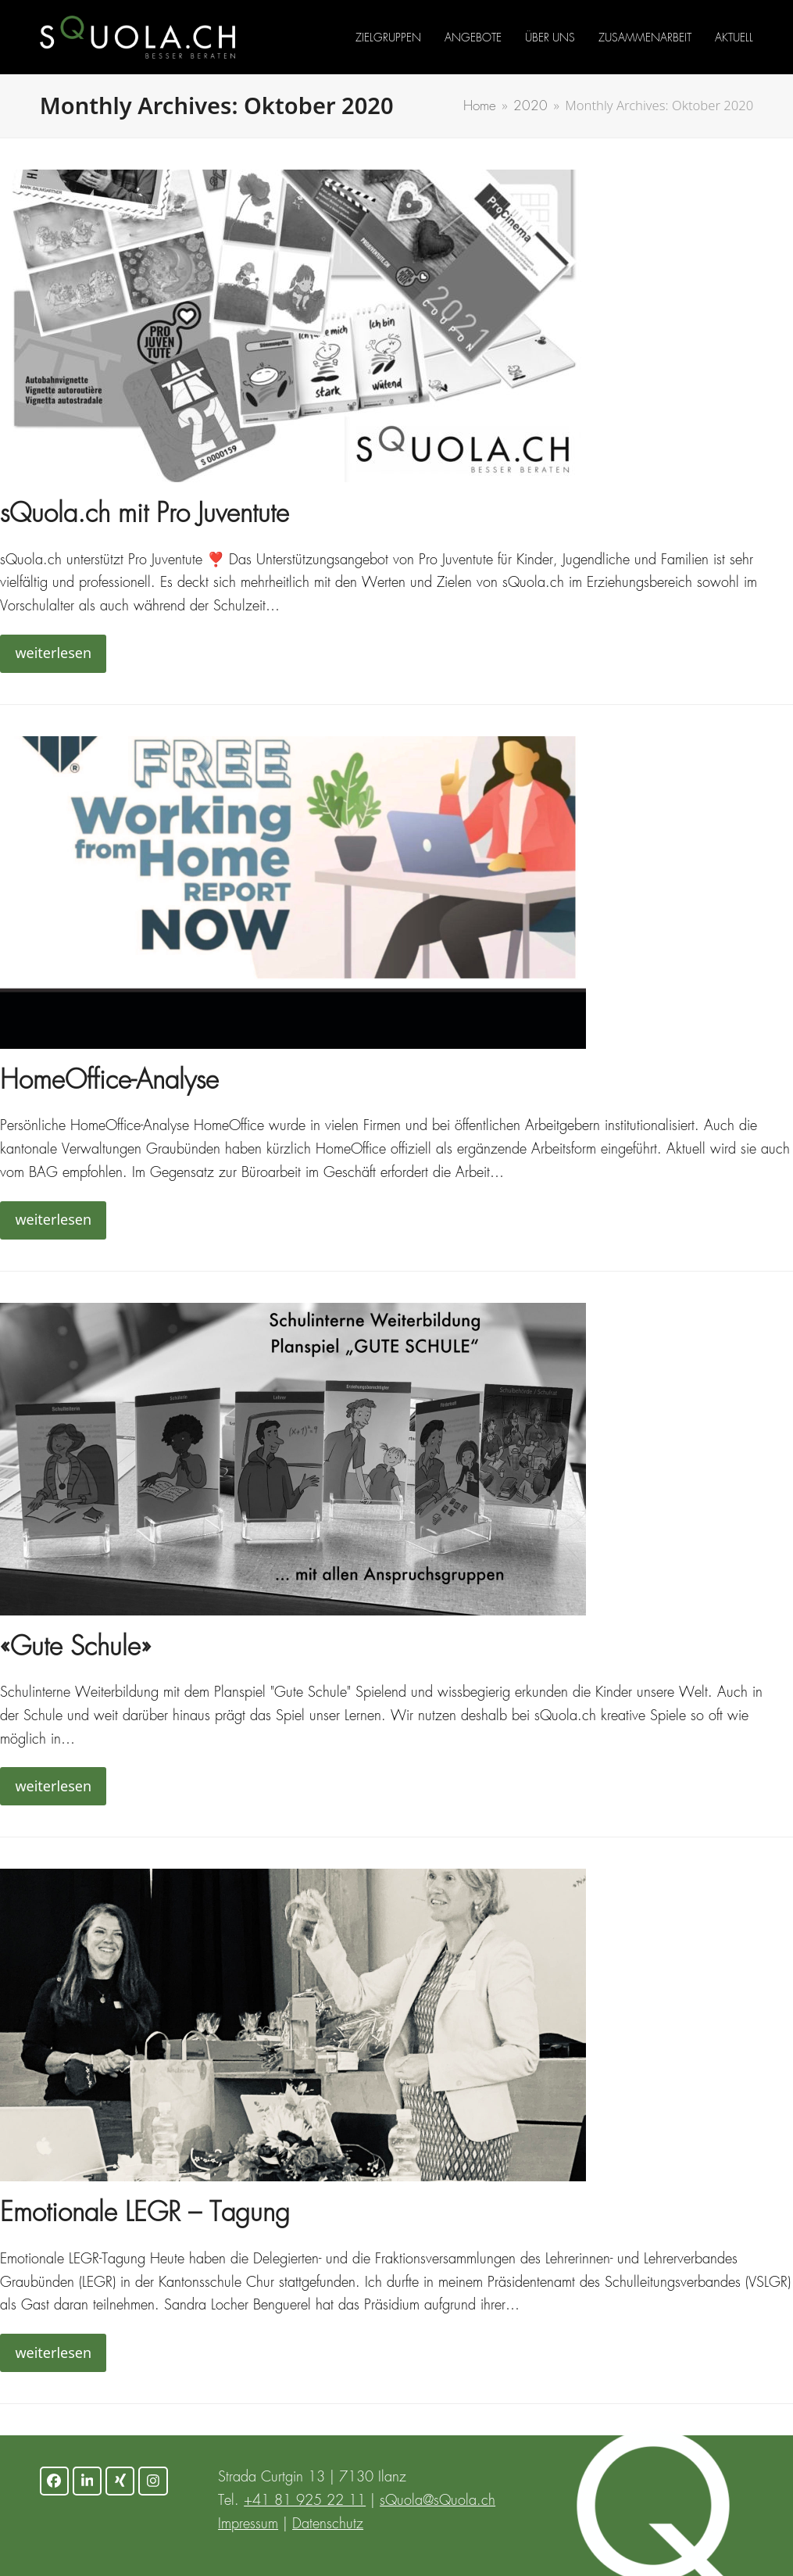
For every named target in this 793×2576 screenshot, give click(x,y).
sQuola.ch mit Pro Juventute (144, 515)
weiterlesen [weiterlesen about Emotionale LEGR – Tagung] (53, 2352)
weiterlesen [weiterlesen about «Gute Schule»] (53, 1785)
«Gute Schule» (75, 1649)
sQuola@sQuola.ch (437, 2501)
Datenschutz (327, 2524)
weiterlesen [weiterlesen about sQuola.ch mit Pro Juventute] (53, 652)
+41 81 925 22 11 (305, 2501)
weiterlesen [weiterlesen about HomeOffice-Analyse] (53, 1219)
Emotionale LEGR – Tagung (145, 2214)
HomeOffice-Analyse (109, 1082)
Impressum (248, 2524)
